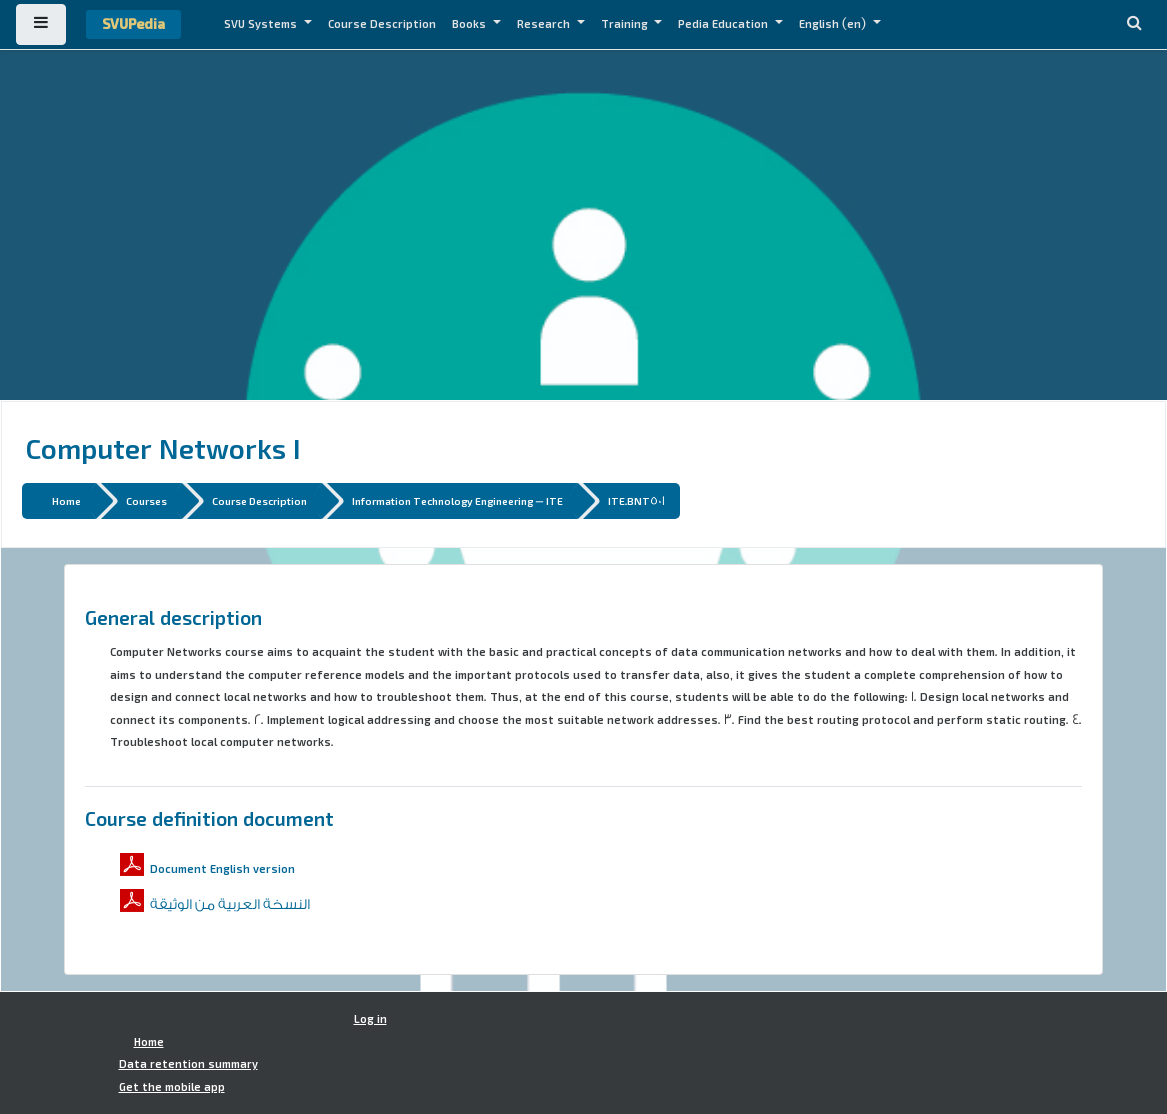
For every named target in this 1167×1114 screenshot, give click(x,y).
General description (173, 617)
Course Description (382, 24)
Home (66, 500)
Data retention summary (188, 1064)
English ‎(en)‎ (834, 24)
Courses (146, 500)
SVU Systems (262, 24)
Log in (370, 1019)
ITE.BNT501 (636, 500)
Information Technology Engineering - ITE (457, 500)
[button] (1134, 24)
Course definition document (209, 818)
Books (470, 24)
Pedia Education (724, 24)
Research (545, 24)
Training (626, 24)
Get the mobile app (172, 1087)
